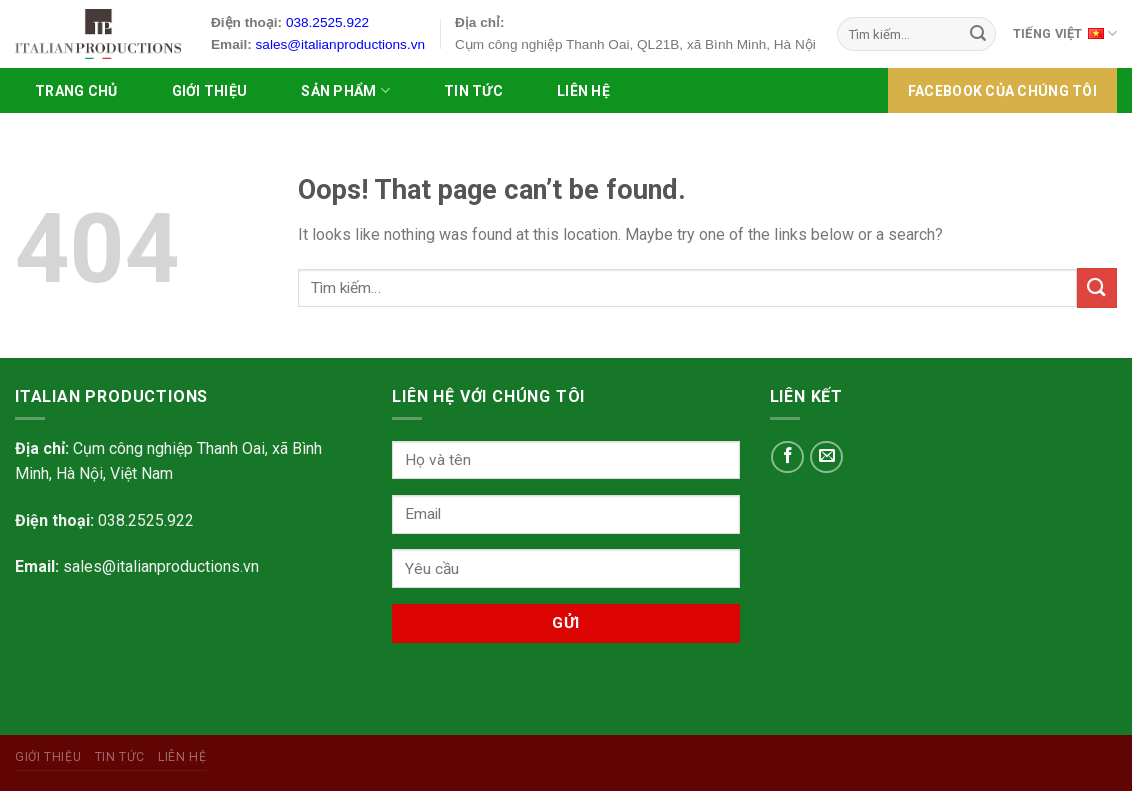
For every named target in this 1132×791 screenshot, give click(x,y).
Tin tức (473, 91)
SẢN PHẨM (345, 90)
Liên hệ (583, 91)
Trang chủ (76, 91)
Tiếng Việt (1065, 32)
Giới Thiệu (210, 91)
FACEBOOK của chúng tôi (1002, 91)
